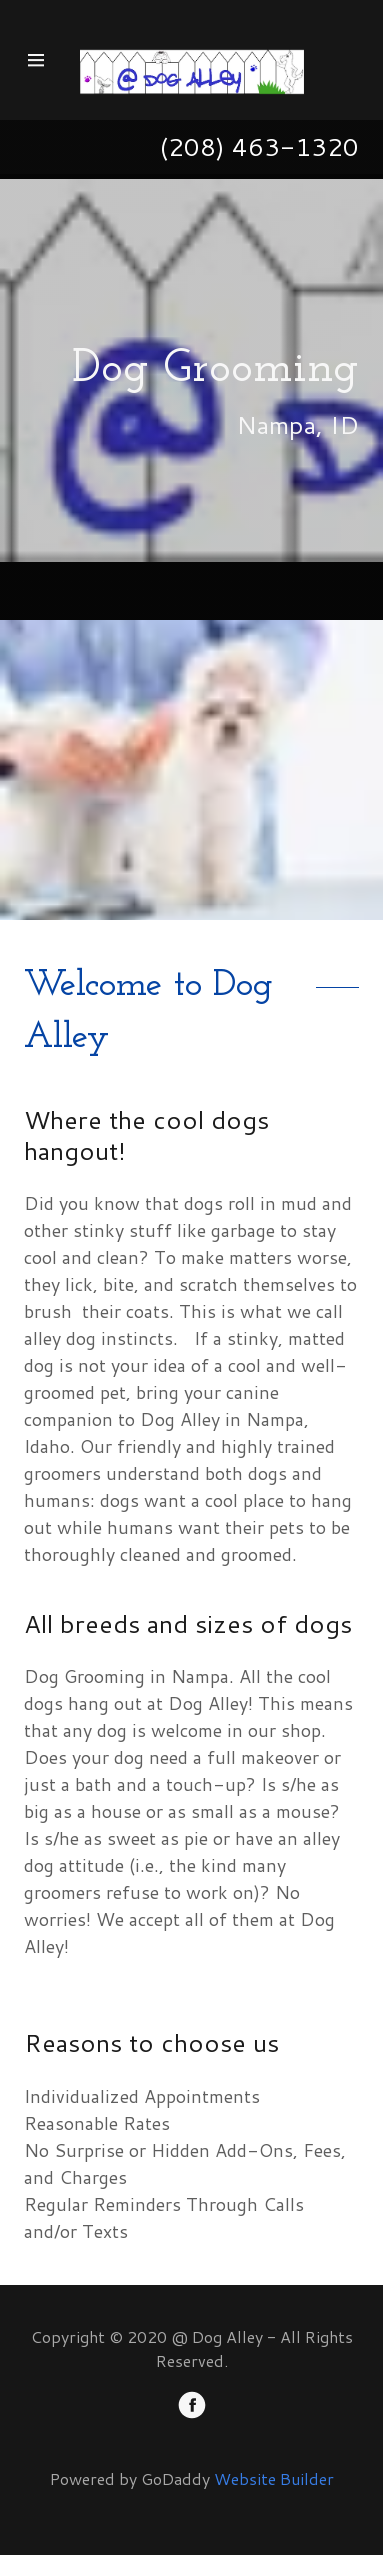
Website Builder (274, 2478)
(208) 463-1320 (259, 146)
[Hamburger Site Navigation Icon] (45, 60)
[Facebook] (192, 2408)
